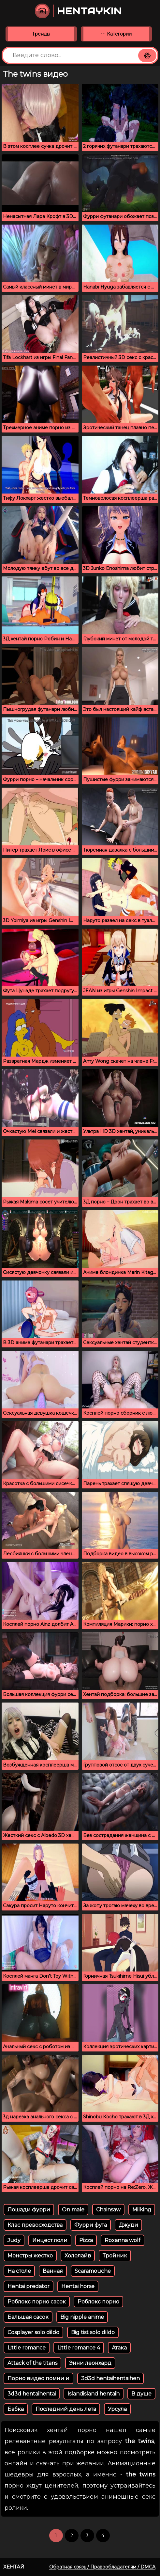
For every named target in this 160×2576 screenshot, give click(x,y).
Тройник (115, 2256)
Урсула (117, 2409)
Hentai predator (28, 2286)
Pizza (86, 2240)
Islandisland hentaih (93, 2394)
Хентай (13, 2567)
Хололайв (78, 2256)
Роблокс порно (98, 2302)
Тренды (41, 34)
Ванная (53, 2271)
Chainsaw (108, 2210)
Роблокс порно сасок (36, 2302)
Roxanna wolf (122, 2240)
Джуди (128, 2225)
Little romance (26, 2348)
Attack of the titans (32, 2363)
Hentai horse (78, 2286)
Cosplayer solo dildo (33, 2332)
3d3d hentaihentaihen (110, 2378)
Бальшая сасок (28, 2317)
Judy (14, 2240)
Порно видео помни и (38, 2378)
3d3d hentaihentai (31, 2394)
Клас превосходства (35, 2225)
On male (73, 2210)
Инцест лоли (49, 2240)
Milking (141, 2210)
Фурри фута (90, 2225)
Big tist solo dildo (93, 2332)
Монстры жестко (30, 2256)
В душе (141, 2394)
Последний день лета (66, 2409)
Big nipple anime (82, 2317)
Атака (119, 2348)
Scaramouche (93, 2271)
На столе (19, 2271)
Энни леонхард (90, 2363)
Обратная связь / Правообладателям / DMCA (102, 2567)
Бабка (15, 2409)
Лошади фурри (28, 2210)
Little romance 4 (78, 2348)
